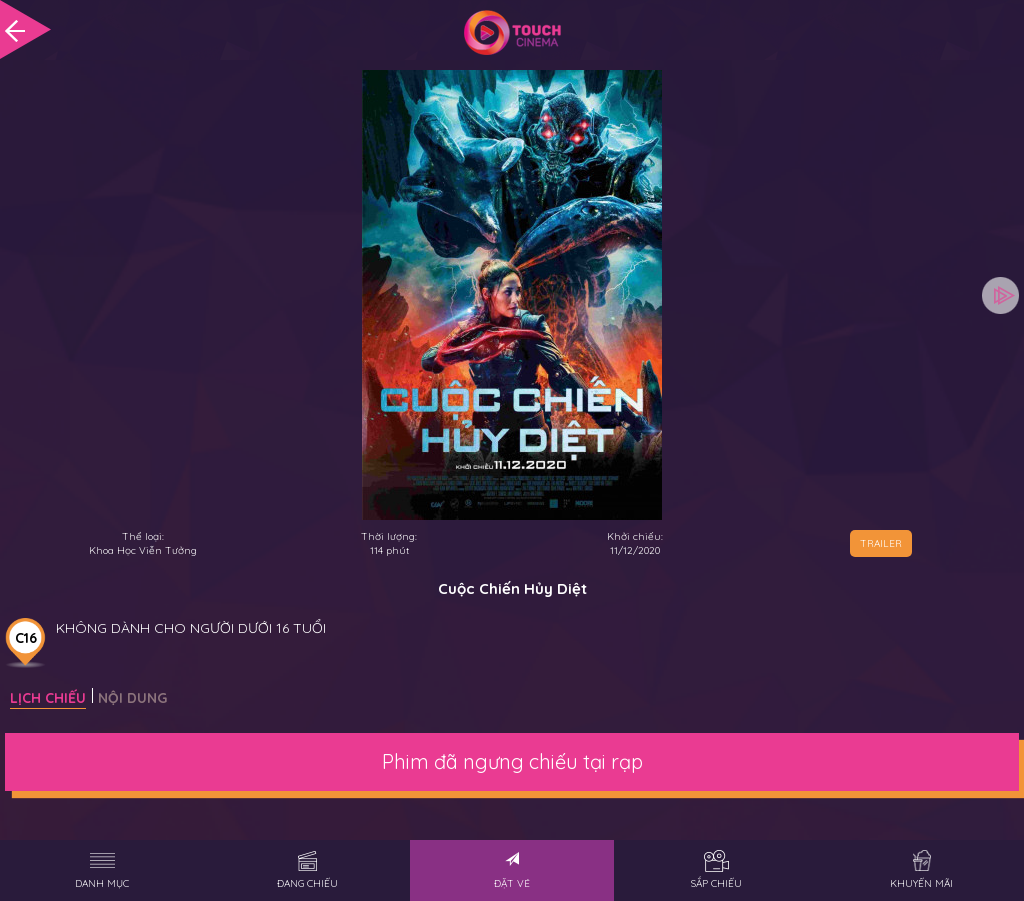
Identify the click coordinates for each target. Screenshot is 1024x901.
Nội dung (132, 698)
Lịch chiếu (48, 698)
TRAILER (881, 543)
